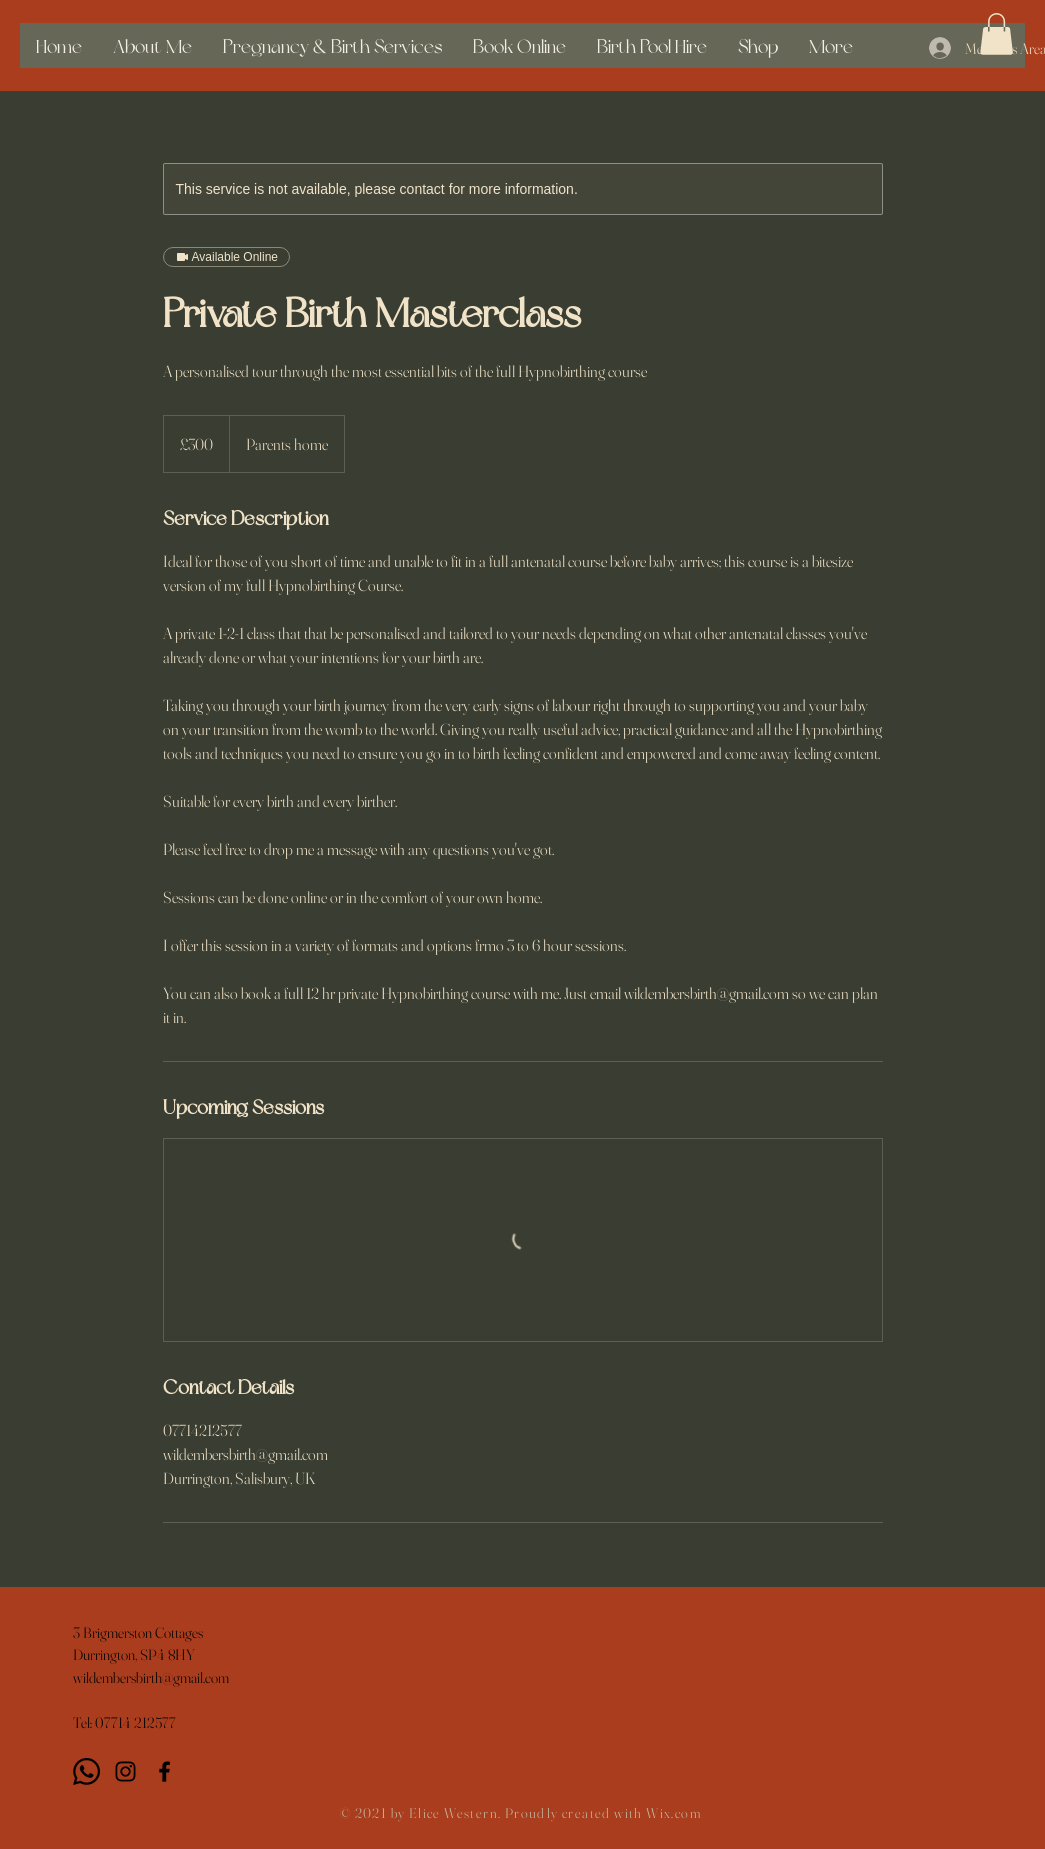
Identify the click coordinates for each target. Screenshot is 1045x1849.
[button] (996, 34)
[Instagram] (125, 1771)
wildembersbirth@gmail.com (151, 1677)
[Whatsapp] (86, 1771)
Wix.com (673, 1813)
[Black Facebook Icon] (164, 1771)
